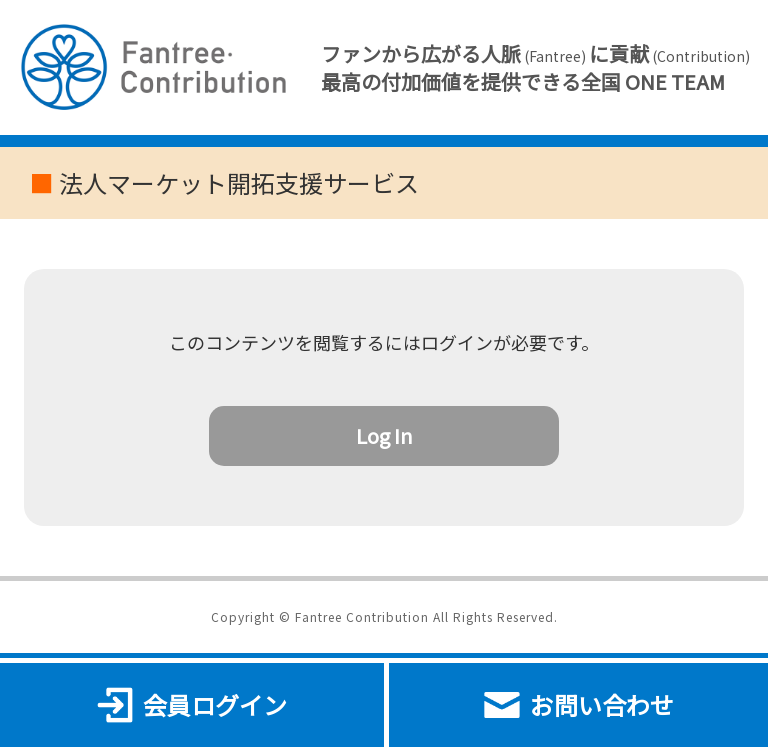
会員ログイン (192, 705)
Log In (384, 435)
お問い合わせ (579, 705)
